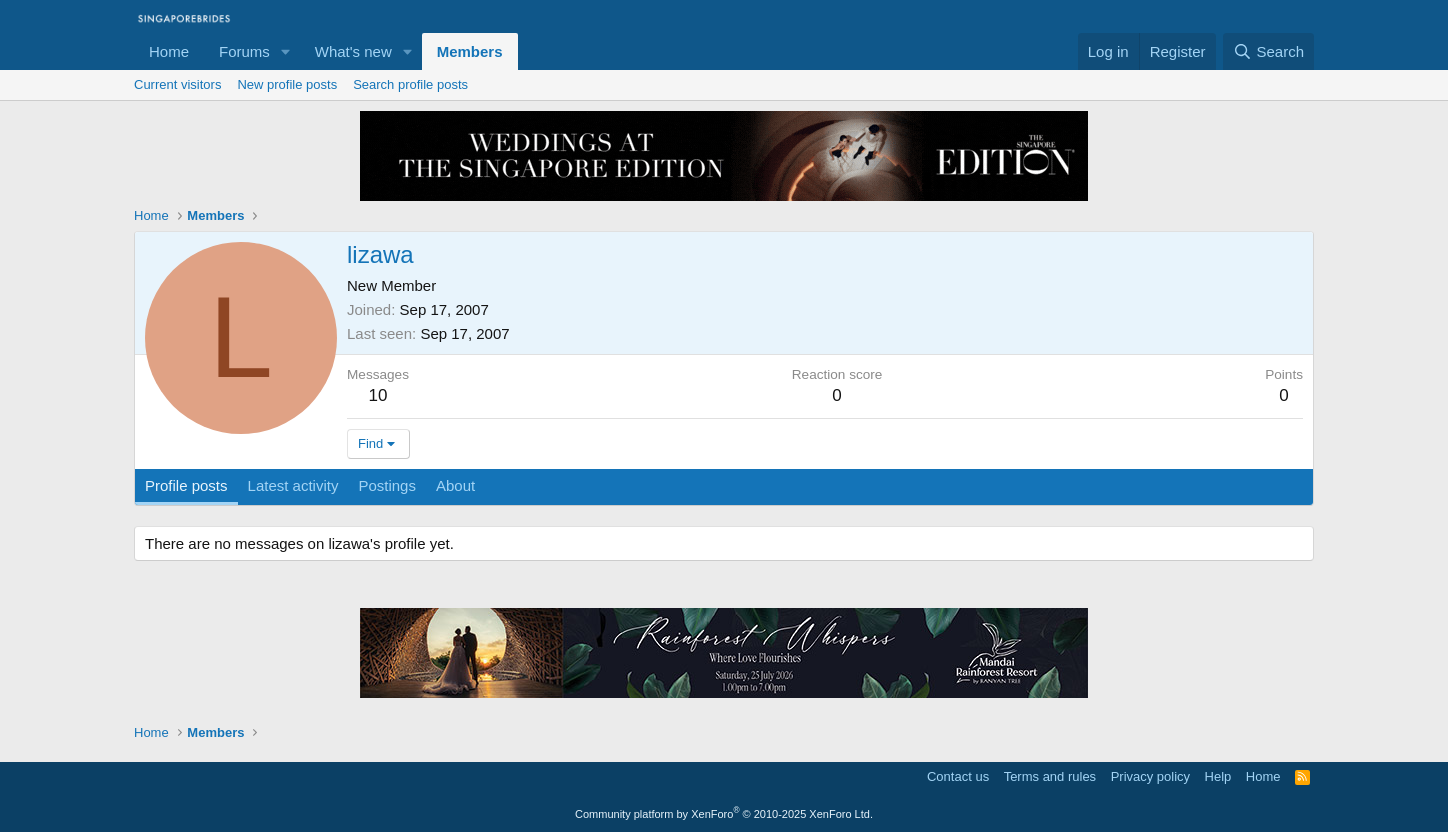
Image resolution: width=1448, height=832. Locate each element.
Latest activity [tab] (293, 485)
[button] (286, 51)
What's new (353, 51)
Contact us (958, 776)
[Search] (1268, 51)
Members (470, 51)
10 (378, 395)
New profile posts (287, 84)
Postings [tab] (387, 485)
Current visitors (177, 84)
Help (1218, 776)
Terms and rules (1050, 776)
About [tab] (455, 485)
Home (169, 51)
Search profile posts (410, 84)
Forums (244, 51)
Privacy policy (1150, 776)
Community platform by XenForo (724, 814)
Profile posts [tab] (186, 485)
